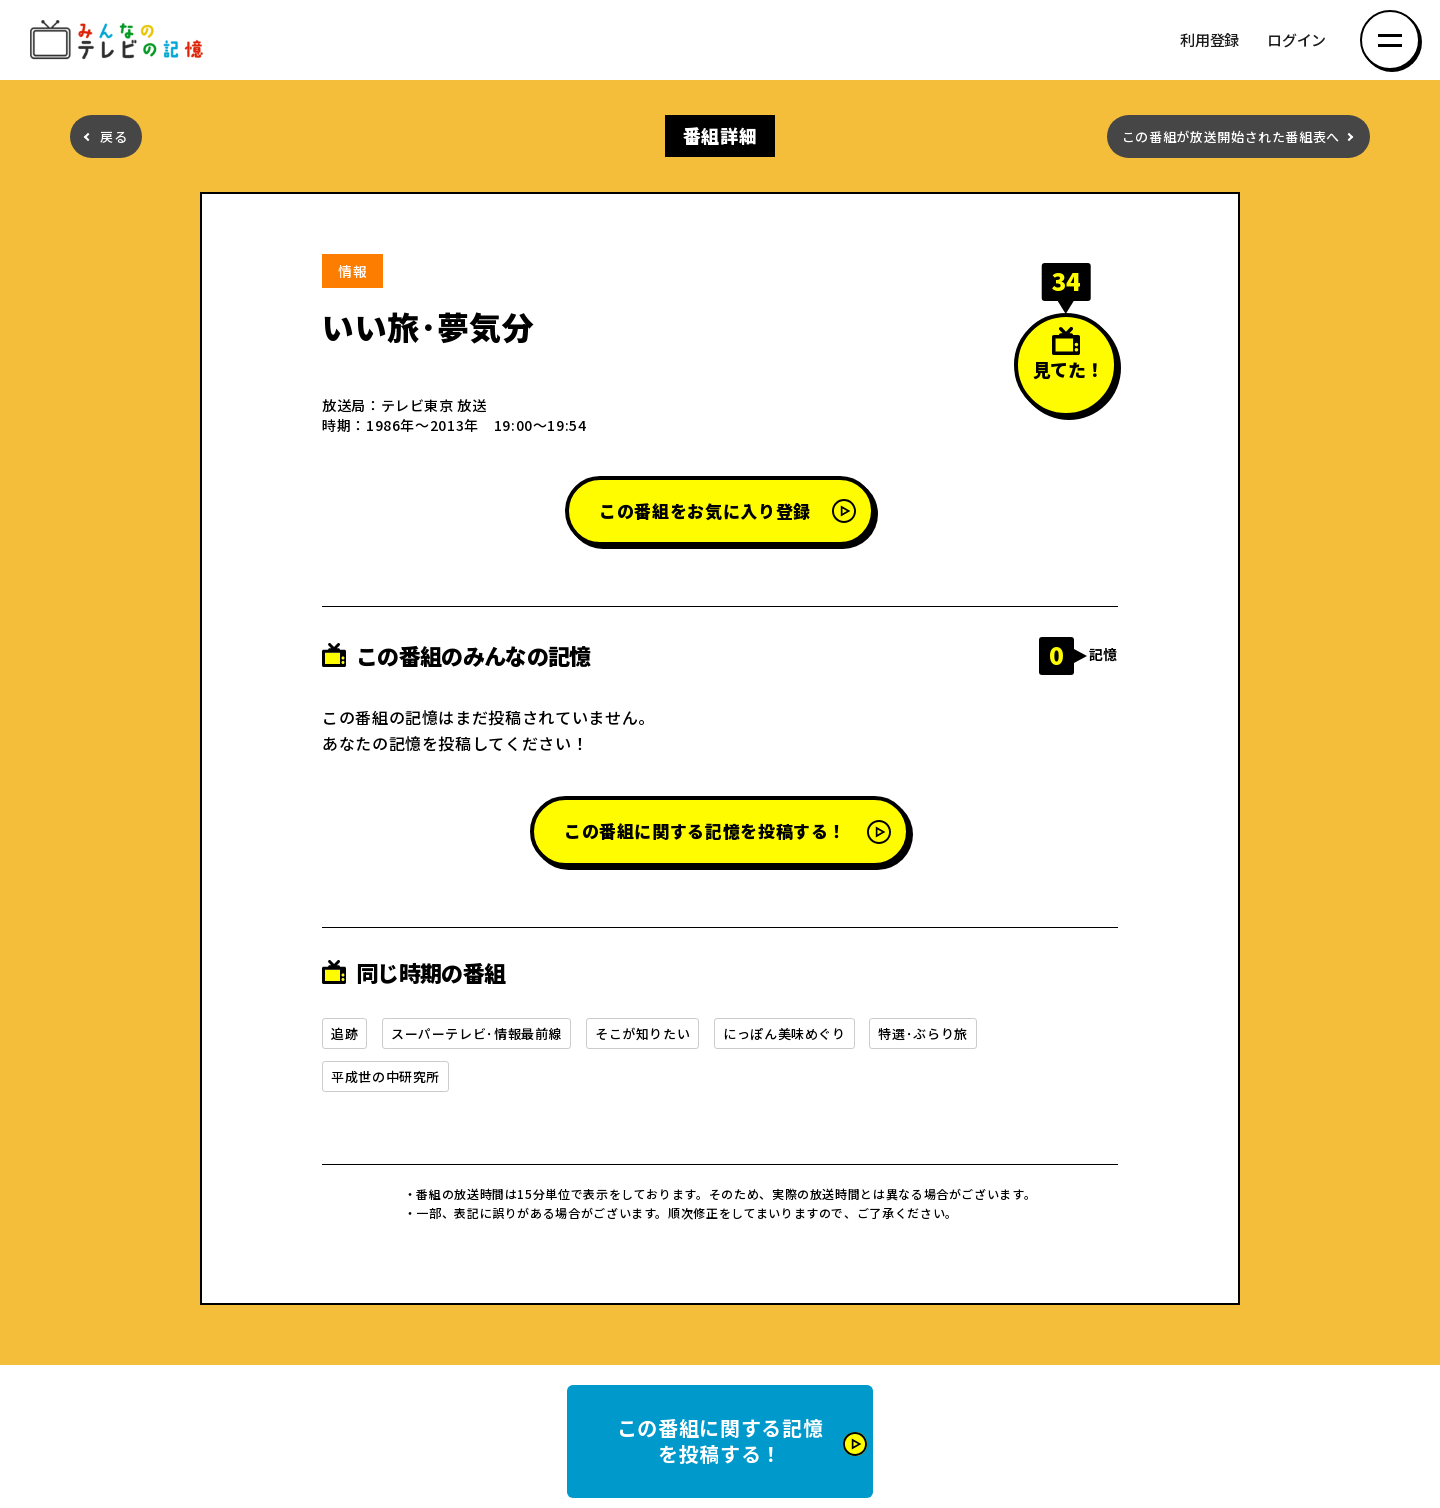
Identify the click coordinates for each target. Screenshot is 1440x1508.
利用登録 (1209, 40)
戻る (113, 136)
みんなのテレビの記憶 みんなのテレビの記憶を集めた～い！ (120, 40)
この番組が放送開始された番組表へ (1231, 136)
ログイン (1296, 40)
